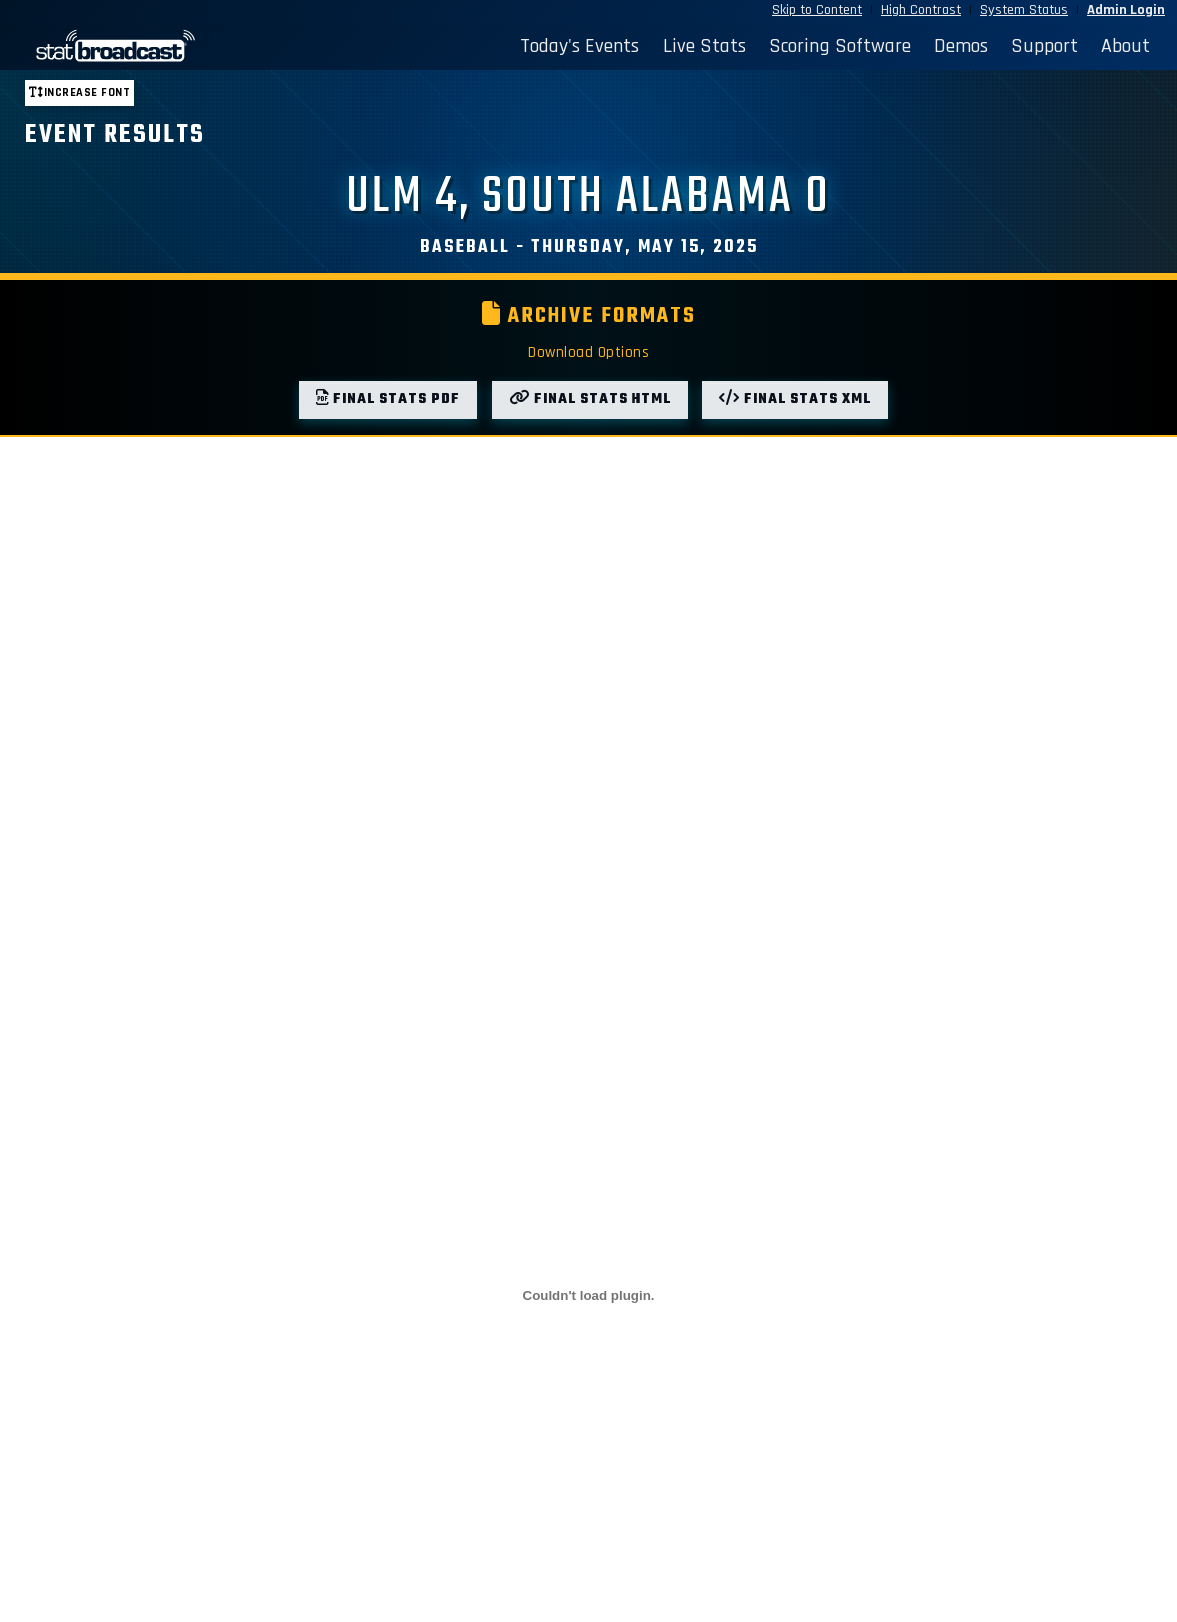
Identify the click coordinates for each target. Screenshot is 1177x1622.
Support (1044, 46)
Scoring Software (840, 46)
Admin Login (1126, 10)
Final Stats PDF (388, 399)
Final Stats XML (795, 399)
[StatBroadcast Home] (158, 46)
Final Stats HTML (590, 399)
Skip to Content (817, 10)
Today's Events (579, 46)
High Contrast (921, 10)
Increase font (79, 92)
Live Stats (704, 46)
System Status (1024, 10)
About (1125, 46)
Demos (961, 46)
